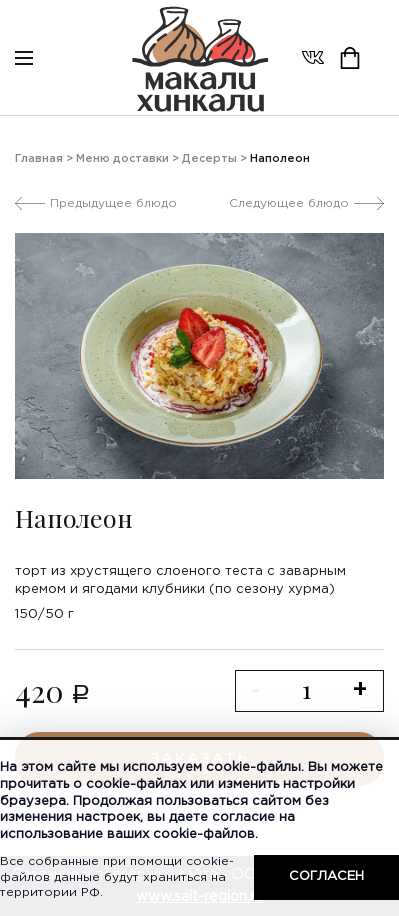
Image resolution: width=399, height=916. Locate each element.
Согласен (326, 876)
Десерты (209, 159)
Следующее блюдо (289, 203)
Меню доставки (122, 159)
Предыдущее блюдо (113, 203)
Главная (39, 159)
